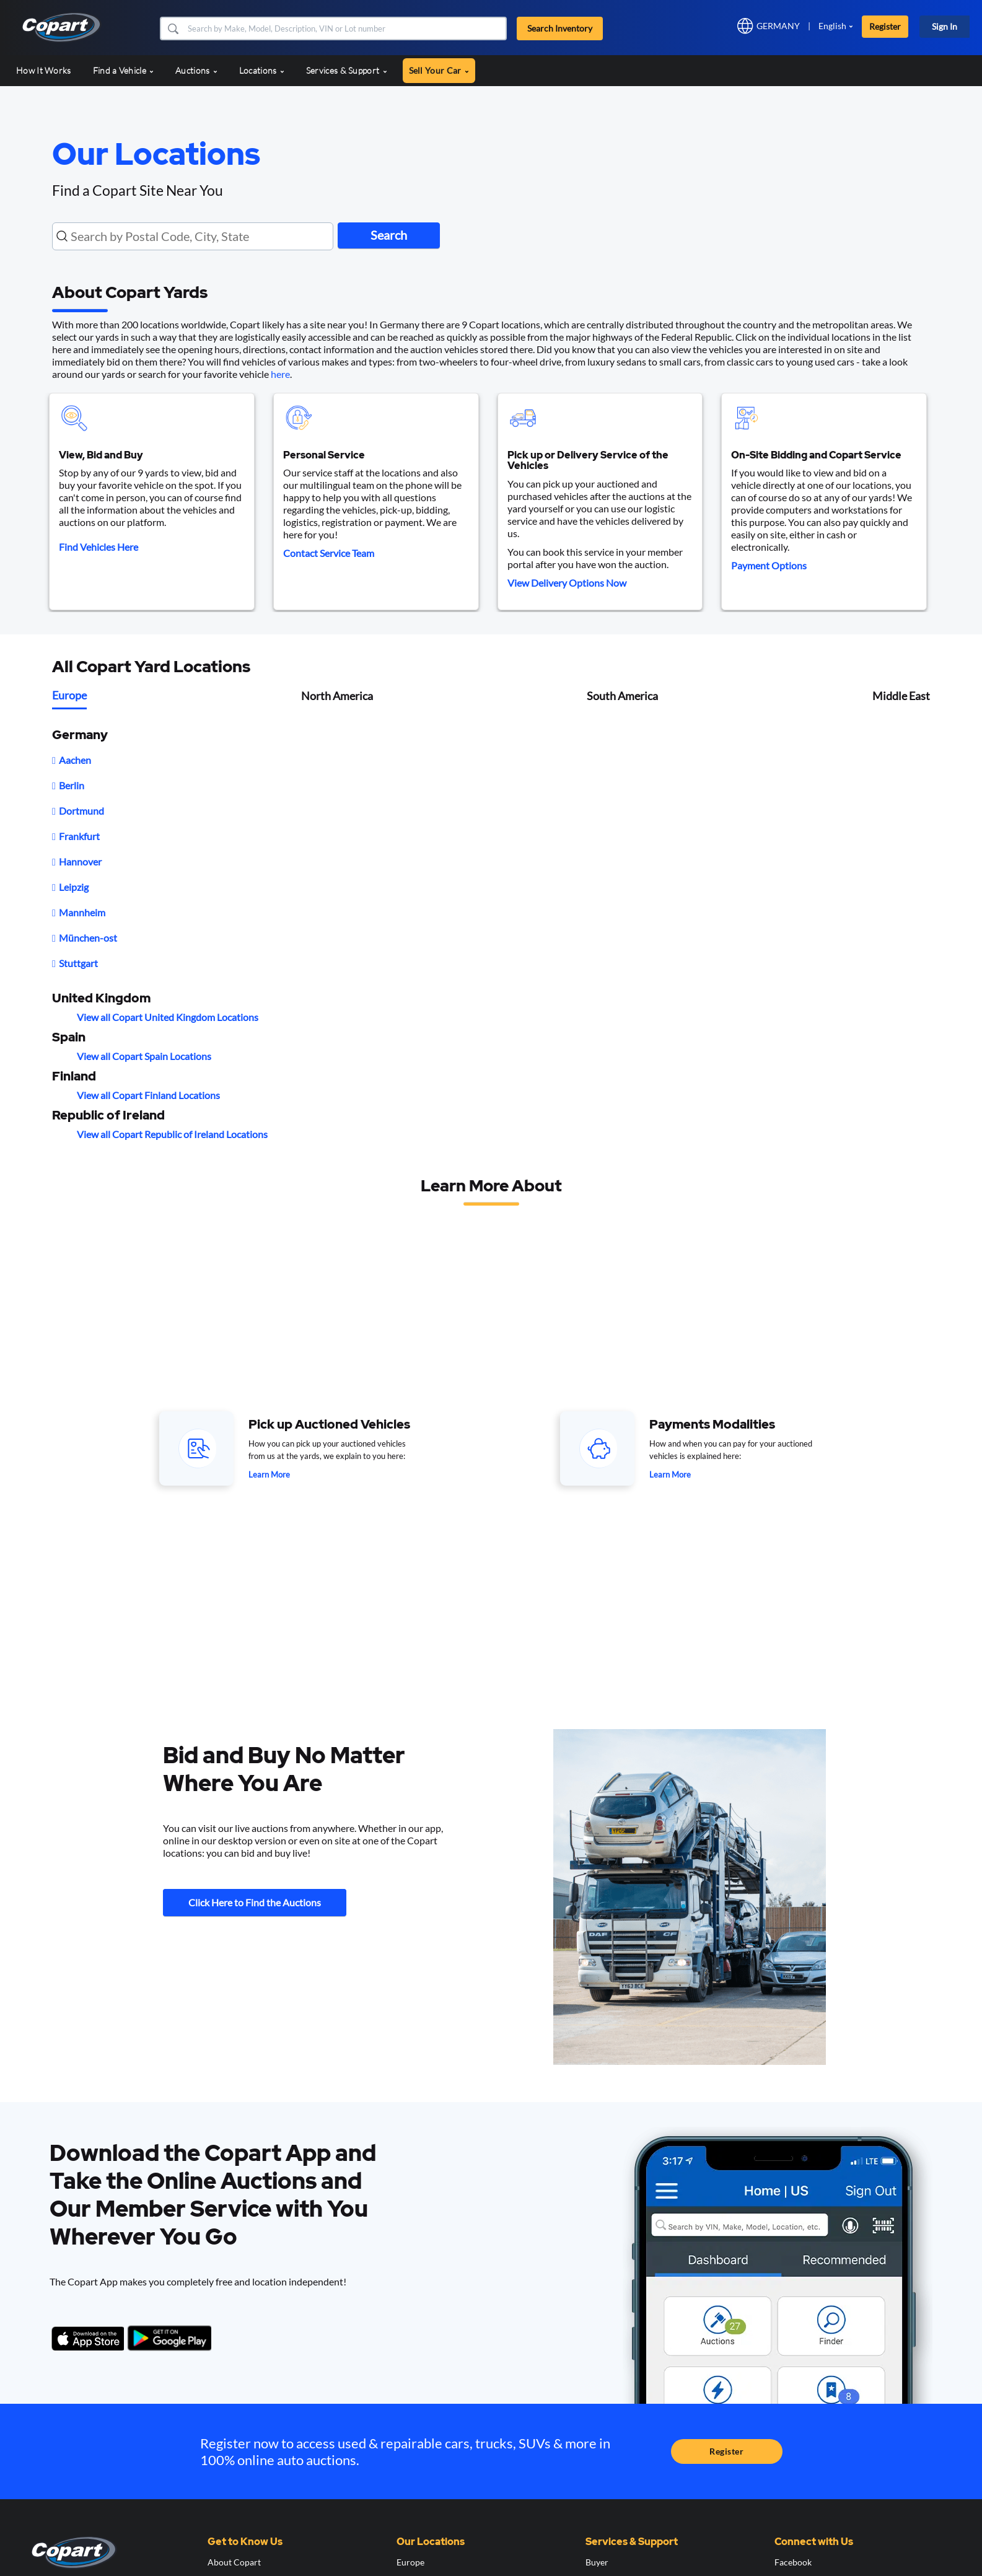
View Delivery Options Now (566, 583)
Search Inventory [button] (559, 28)
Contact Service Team (328, 553)
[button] (172, 28)
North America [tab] (337, 696)
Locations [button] (261, 70)
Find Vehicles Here (98, 547)
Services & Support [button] (346, 70)
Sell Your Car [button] (439, 70)
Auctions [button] (196, 70)
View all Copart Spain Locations (144, 1056)
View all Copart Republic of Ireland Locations (172, 1134)
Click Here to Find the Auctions (254, 1902)
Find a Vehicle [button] (123, 70)
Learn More (269, 1474)
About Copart (234, 2562)
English (832, 25)
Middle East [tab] (901, 696)
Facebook (793, 2562)
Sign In (944, 26)
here (280, 374)
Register (885, 26)
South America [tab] (622, 696)
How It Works (43, 70)
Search (393, 235)
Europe (410, 2562)
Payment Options (769, 565)
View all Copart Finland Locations (148, 1095)
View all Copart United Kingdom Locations (167, 1017)
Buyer (596, 2562)
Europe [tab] (69, 695)
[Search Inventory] (346, 28)
